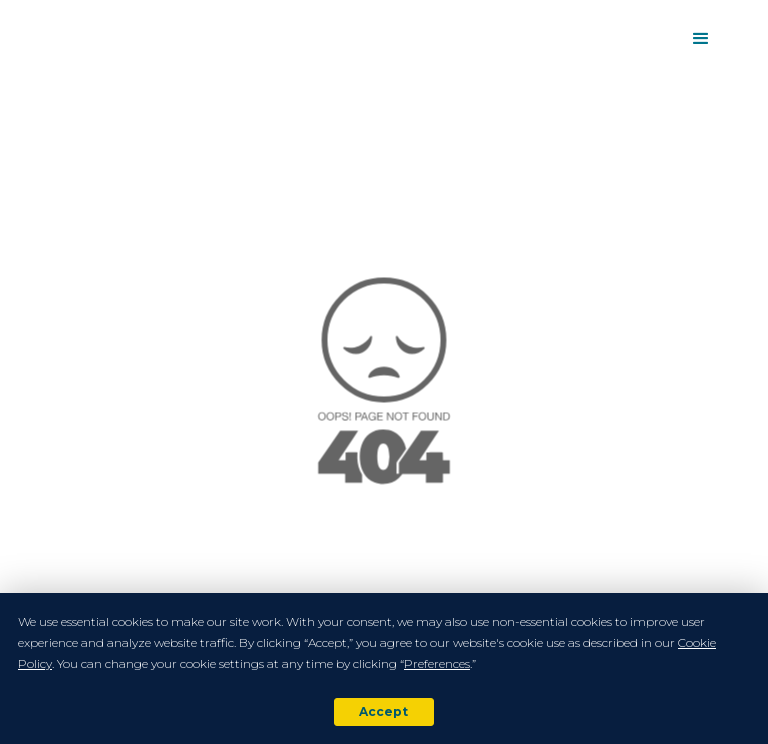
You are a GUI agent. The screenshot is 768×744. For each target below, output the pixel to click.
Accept (383, 711)
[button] (701, 39)
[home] (44, 39)
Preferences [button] (437, 663)
